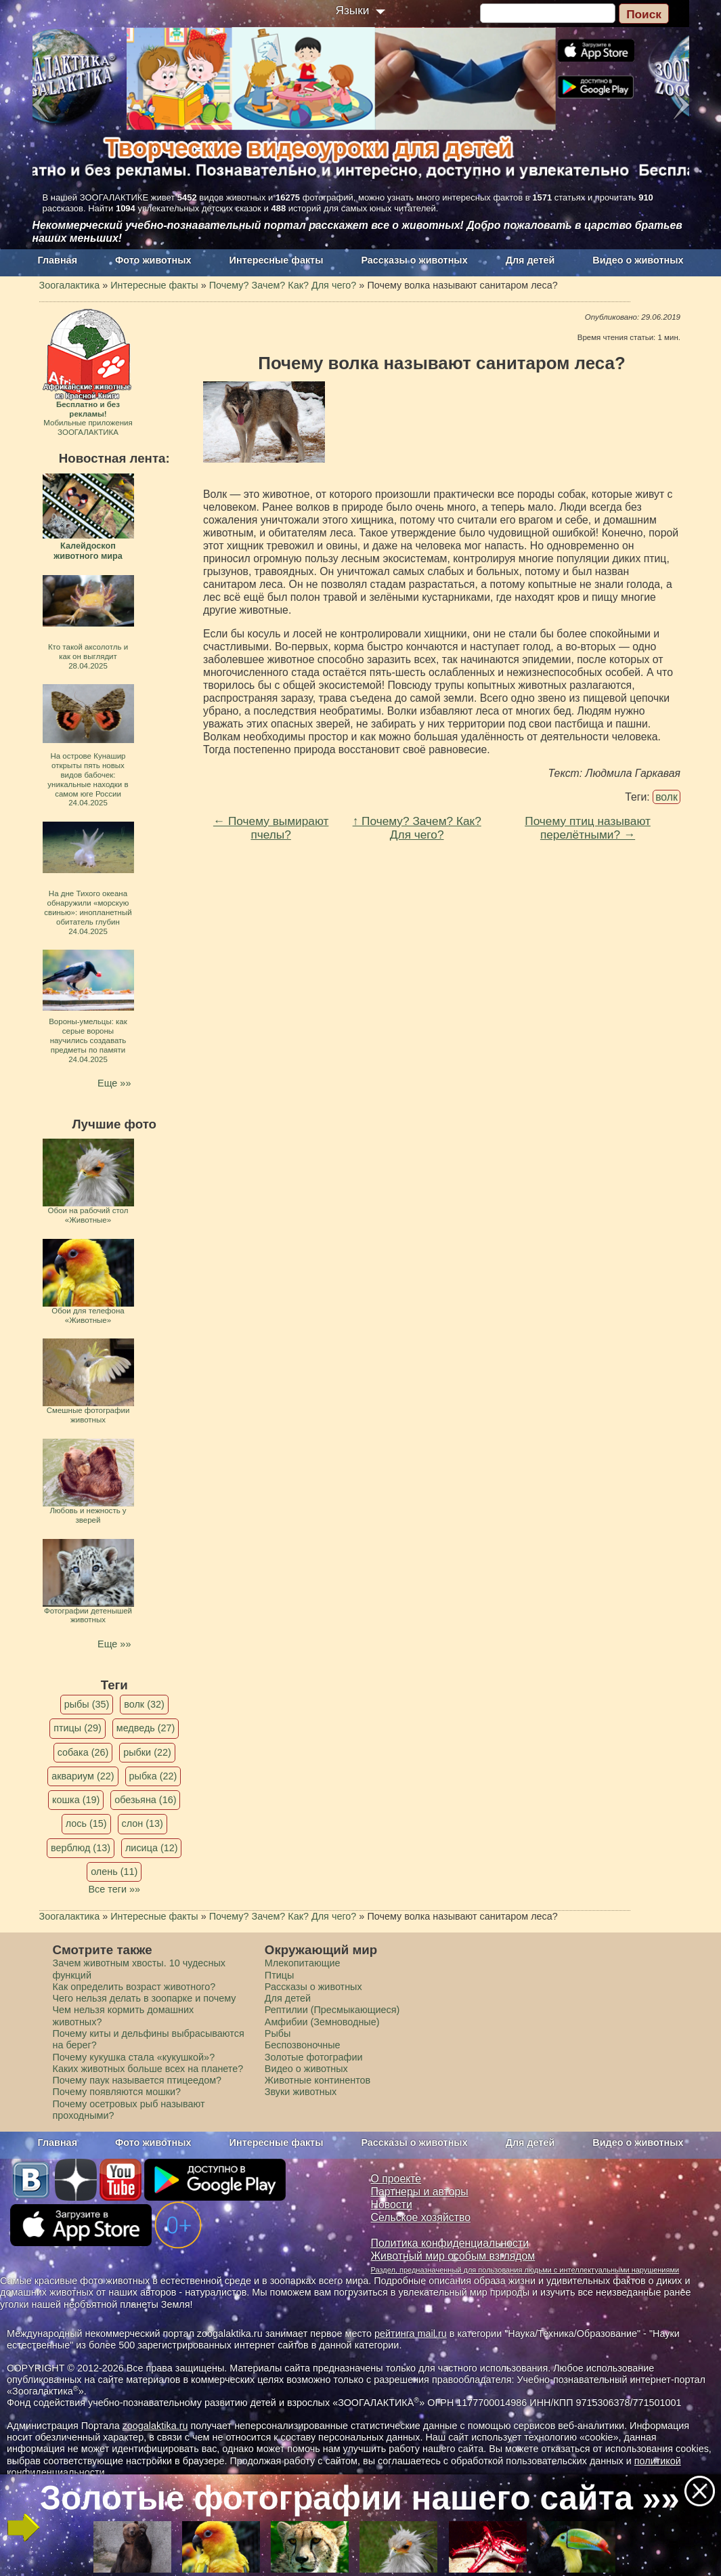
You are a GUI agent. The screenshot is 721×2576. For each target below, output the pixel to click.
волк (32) (144, 1704)
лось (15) (86, 1823)
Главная (58, 260)
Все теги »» (114, 1889)
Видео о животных (637, 260)
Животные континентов (317, 2080)
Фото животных (153, 260)
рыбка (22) (153, 1776)
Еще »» (114, 1083)
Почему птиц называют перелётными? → (588, 828)
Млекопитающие (303, 1963)
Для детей (530, 260)
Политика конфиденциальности (450, 2243)
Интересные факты (277, 260)
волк (666, 797)
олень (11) (114, 1871)
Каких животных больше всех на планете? (148, 2068)
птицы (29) (77, 1728)
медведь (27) (145, 1728)
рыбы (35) (87, 1704)
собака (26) (83, 1752)
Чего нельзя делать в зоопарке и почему (144, 1998)
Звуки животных (300, 2091)
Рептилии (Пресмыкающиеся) (332, 2009)
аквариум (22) (82, 1776)
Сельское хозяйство (421, 2217)
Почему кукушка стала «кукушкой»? (134, 2057)
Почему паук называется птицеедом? (137, 2080)
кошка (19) (76, 1799)
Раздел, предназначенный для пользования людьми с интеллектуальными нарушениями (525, 2270)
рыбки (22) (147, 1752)
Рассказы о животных (414, 260)
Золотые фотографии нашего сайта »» (360, 2497)
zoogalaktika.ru (155, 2425)
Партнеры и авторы (419, 2191)
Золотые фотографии (314, 2057)
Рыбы (278, 2033)
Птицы (279, 1975)
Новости (391, 2204)
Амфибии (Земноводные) (322, 2022)
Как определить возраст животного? (134, 1986)
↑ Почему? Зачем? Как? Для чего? (417, 828)
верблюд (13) (80, 1847)
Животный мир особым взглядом (453, 2256)
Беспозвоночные (303, 2045)
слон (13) (142, 1823)
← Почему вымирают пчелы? (271, 828)
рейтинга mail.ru (410, 2333)
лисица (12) (151, 1847)
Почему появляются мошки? (117, 2091)
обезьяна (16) (145, 1799)
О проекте (396, 2178)
